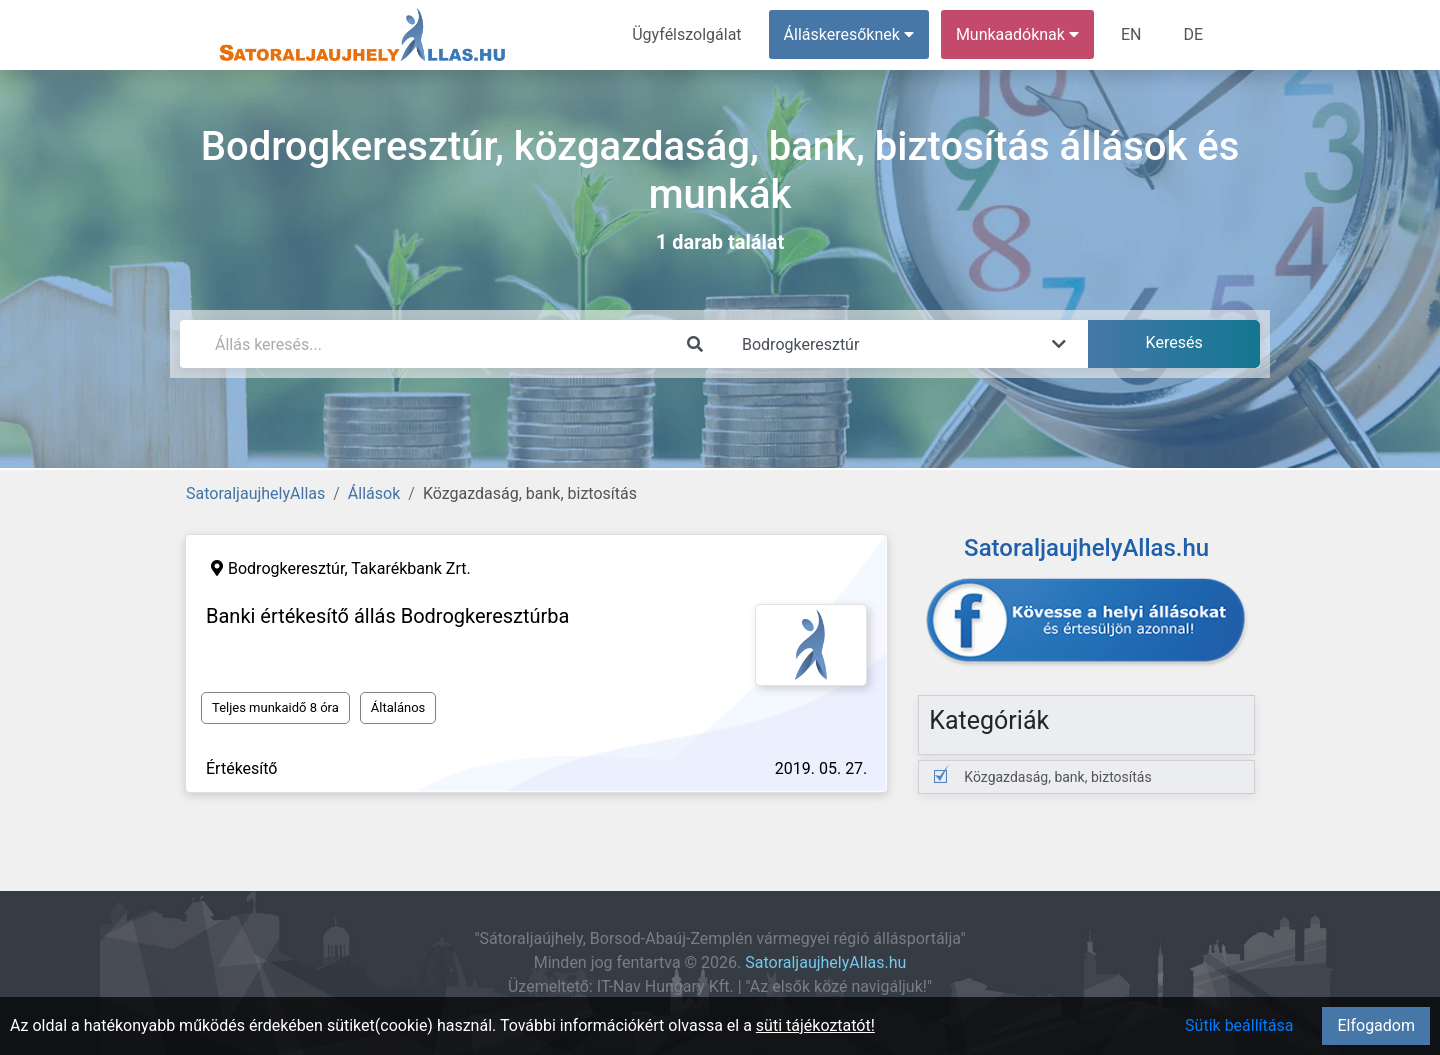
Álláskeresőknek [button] (849, 34)
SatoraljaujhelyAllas (255, 493)
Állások (374, 493)
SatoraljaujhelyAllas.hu (825, 962)
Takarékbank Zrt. (411, 568)
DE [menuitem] (1193, 34)
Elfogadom (1376, 1025)
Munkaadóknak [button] (1017, 34)
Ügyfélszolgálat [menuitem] (686, 34)
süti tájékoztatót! (815, 1025)
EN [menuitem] (1131, 34)
